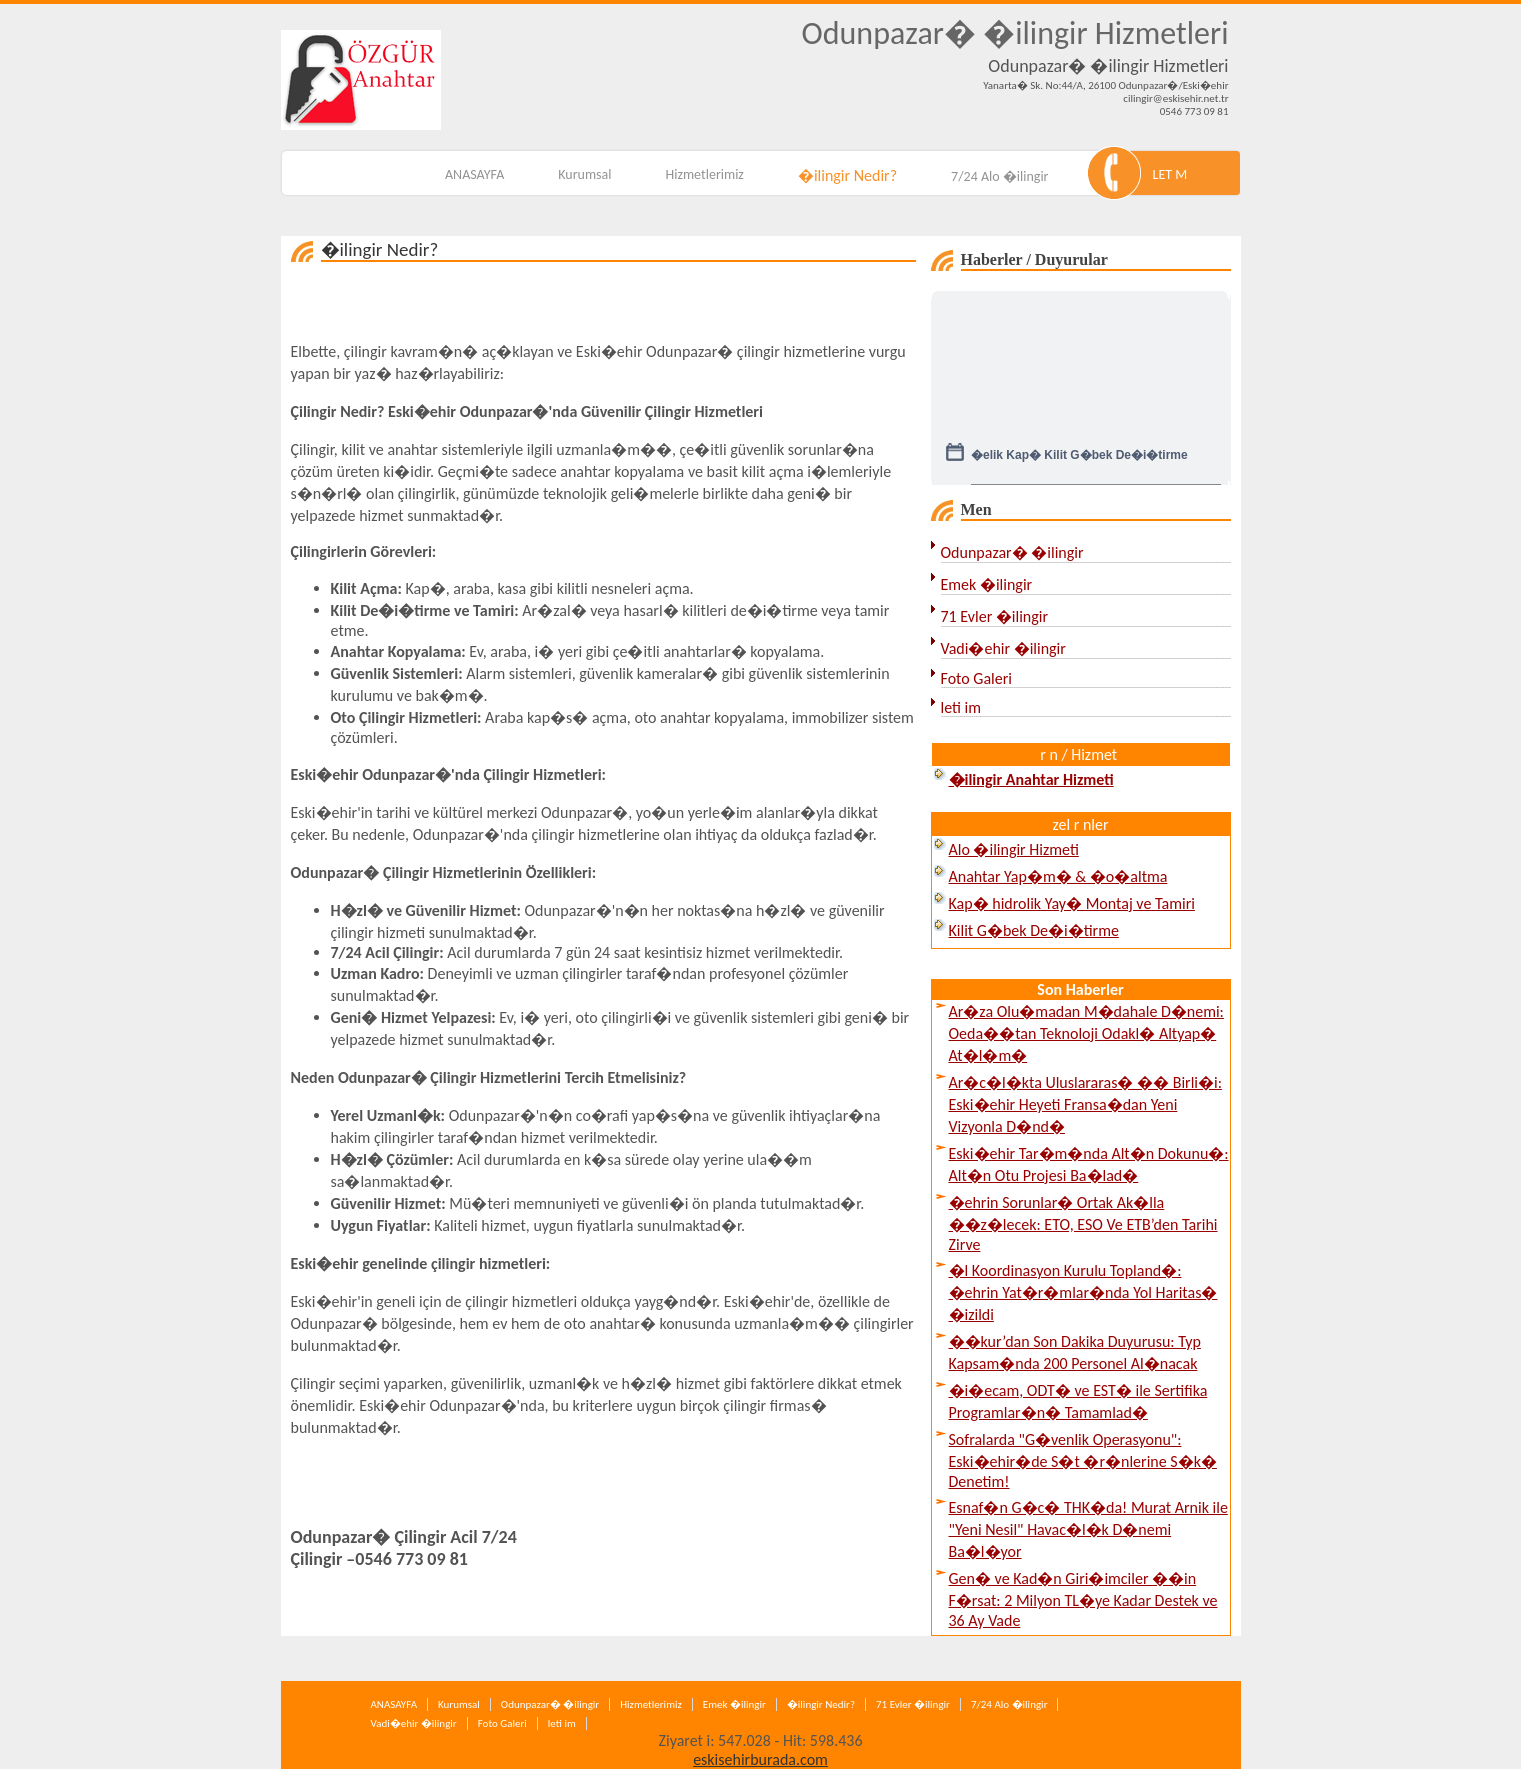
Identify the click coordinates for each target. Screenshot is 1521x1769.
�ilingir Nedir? (847, 175)
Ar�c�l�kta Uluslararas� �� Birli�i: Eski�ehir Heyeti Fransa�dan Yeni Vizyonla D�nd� (1085, 1104)
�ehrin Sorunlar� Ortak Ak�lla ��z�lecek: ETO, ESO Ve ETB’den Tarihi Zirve (1083, 1223)
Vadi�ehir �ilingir (1003, 648)
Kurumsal (584, 174)
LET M (1170, 174)
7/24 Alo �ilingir (999, 176)
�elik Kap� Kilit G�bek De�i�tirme (1079, 465)
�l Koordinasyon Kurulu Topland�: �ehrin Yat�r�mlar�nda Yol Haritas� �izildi (1083, 1292)
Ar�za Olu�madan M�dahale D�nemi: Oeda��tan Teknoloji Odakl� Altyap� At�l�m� (1086, 1033)
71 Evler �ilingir (995, 616)
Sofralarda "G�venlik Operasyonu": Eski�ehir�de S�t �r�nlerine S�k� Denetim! (1083, 1460)
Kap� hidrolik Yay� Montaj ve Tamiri (1072, 903)
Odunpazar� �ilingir (1012, 552)
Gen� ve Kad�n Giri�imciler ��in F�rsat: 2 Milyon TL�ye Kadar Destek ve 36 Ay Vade (1083, 1599)
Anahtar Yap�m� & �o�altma (1058, 876)
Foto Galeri (976, 678)
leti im (961, 707)
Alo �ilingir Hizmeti (1014, 849)
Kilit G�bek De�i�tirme (1034, 930)
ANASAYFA (474, 174)
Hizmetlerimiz (704, 174)
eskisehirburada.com (760, 1759)
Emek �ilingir (987, 584)
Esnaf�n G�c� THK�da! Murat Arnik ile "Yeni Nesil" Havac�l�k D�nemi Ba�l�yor (1088, 1529)
